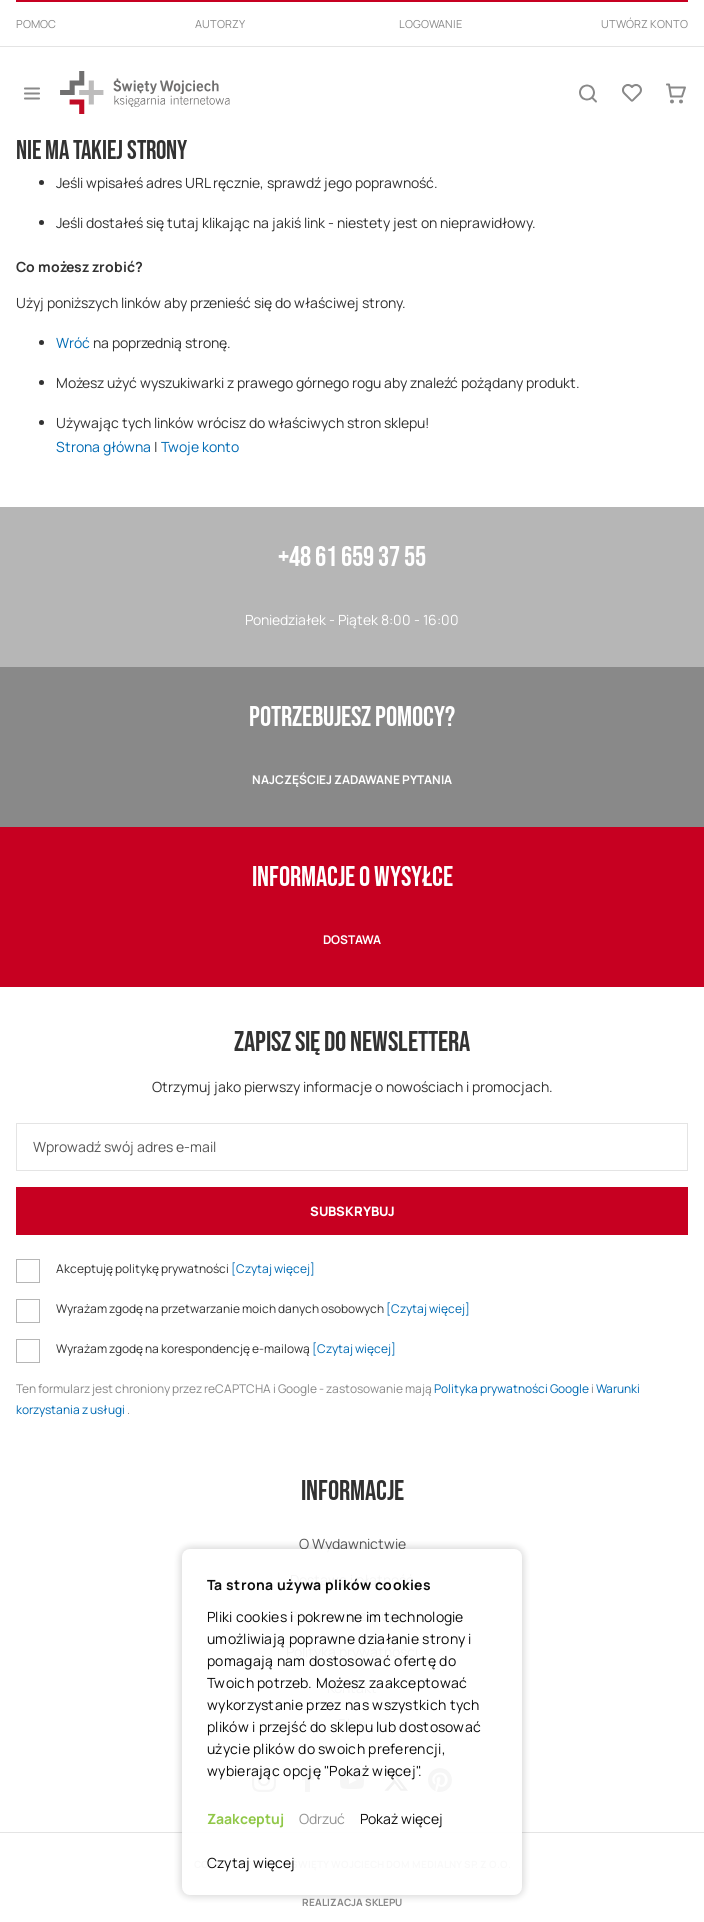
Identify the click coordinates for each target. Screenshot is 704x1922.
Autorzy (220, 23)
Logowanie (430, 23)
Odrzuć (322, 1818)
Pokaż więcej (401, 1818)
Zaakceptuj (245, 1818)
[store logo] (145, 92)
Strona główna (103, 446)
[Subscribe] (352, 1211)
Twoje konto (200, 446)
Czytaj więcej (251, 1862)
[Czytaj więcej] (273, 1268)
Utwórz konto (644, 23)
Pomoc (36, 23)
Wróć (73, 342)
